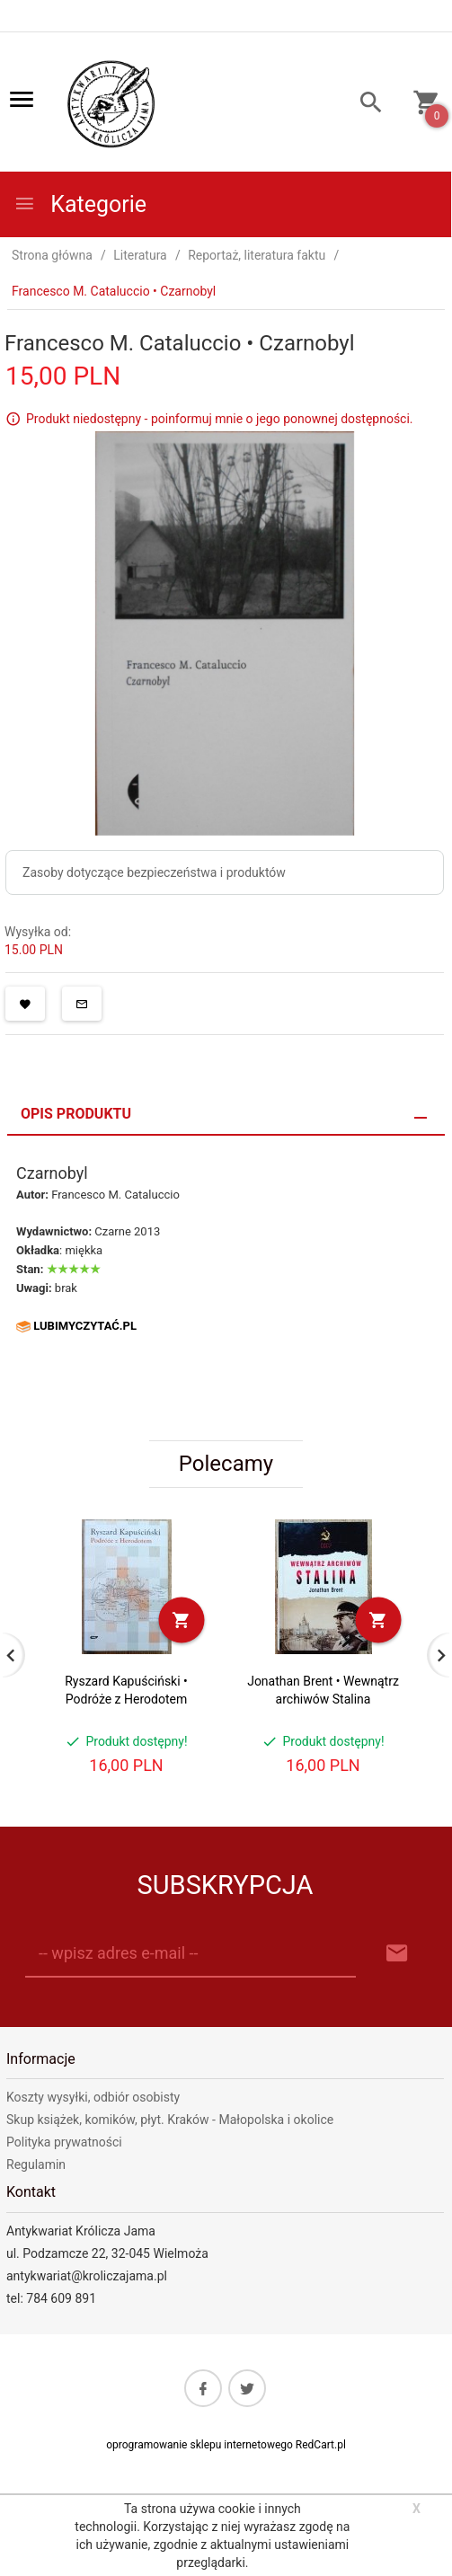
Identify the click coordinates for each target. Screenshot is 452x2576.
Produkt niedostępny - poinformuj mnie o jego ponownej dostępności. (219, 419)
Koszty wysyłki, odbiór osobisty (93, 2097)
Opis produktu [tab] (76, 1113)
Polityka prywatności (64, 2142)
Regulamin (36, 2164)
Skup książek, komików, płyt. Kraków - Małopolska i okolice (169, 2119)
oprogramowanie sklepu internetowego (199, 2445)
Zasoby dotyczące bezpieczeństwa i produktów (154, 872)
